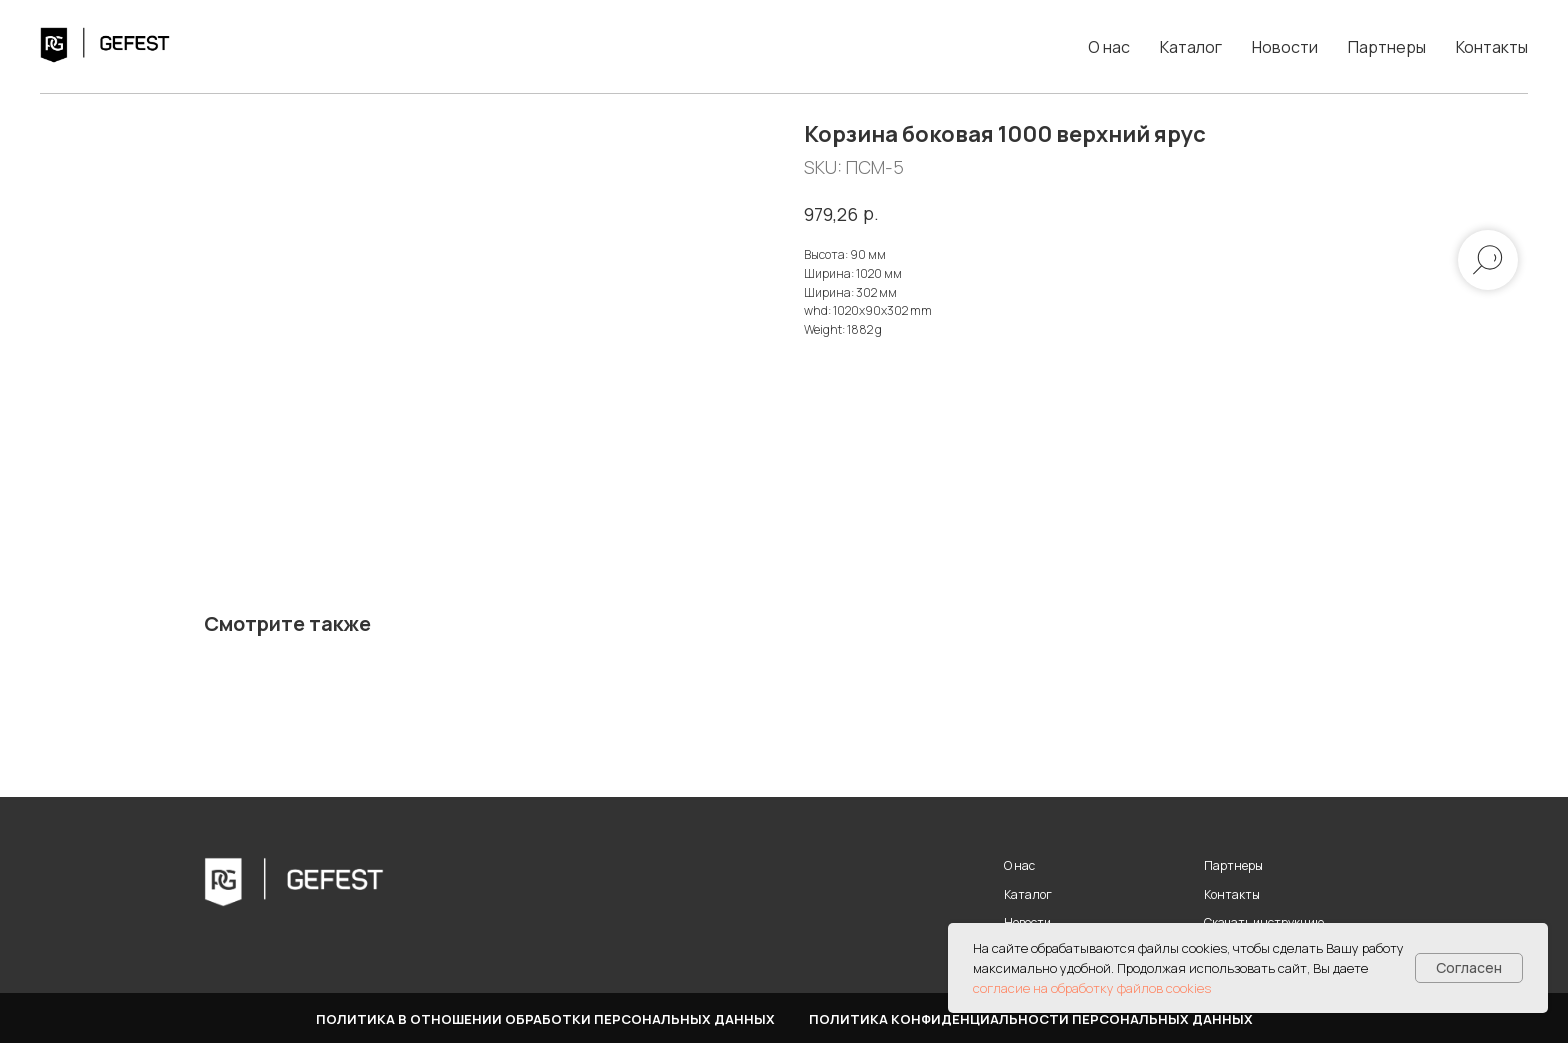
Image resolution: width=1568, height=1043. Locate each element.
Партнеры (1387, 47)
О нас (1109, 47)
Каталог (1191, 47)
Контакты (1492, 47)
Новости (1285, 47)
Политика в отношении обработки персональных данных (545, 1019)
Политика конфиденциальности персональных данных (1031, 1019)
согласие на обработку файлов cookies (1092, 988)
